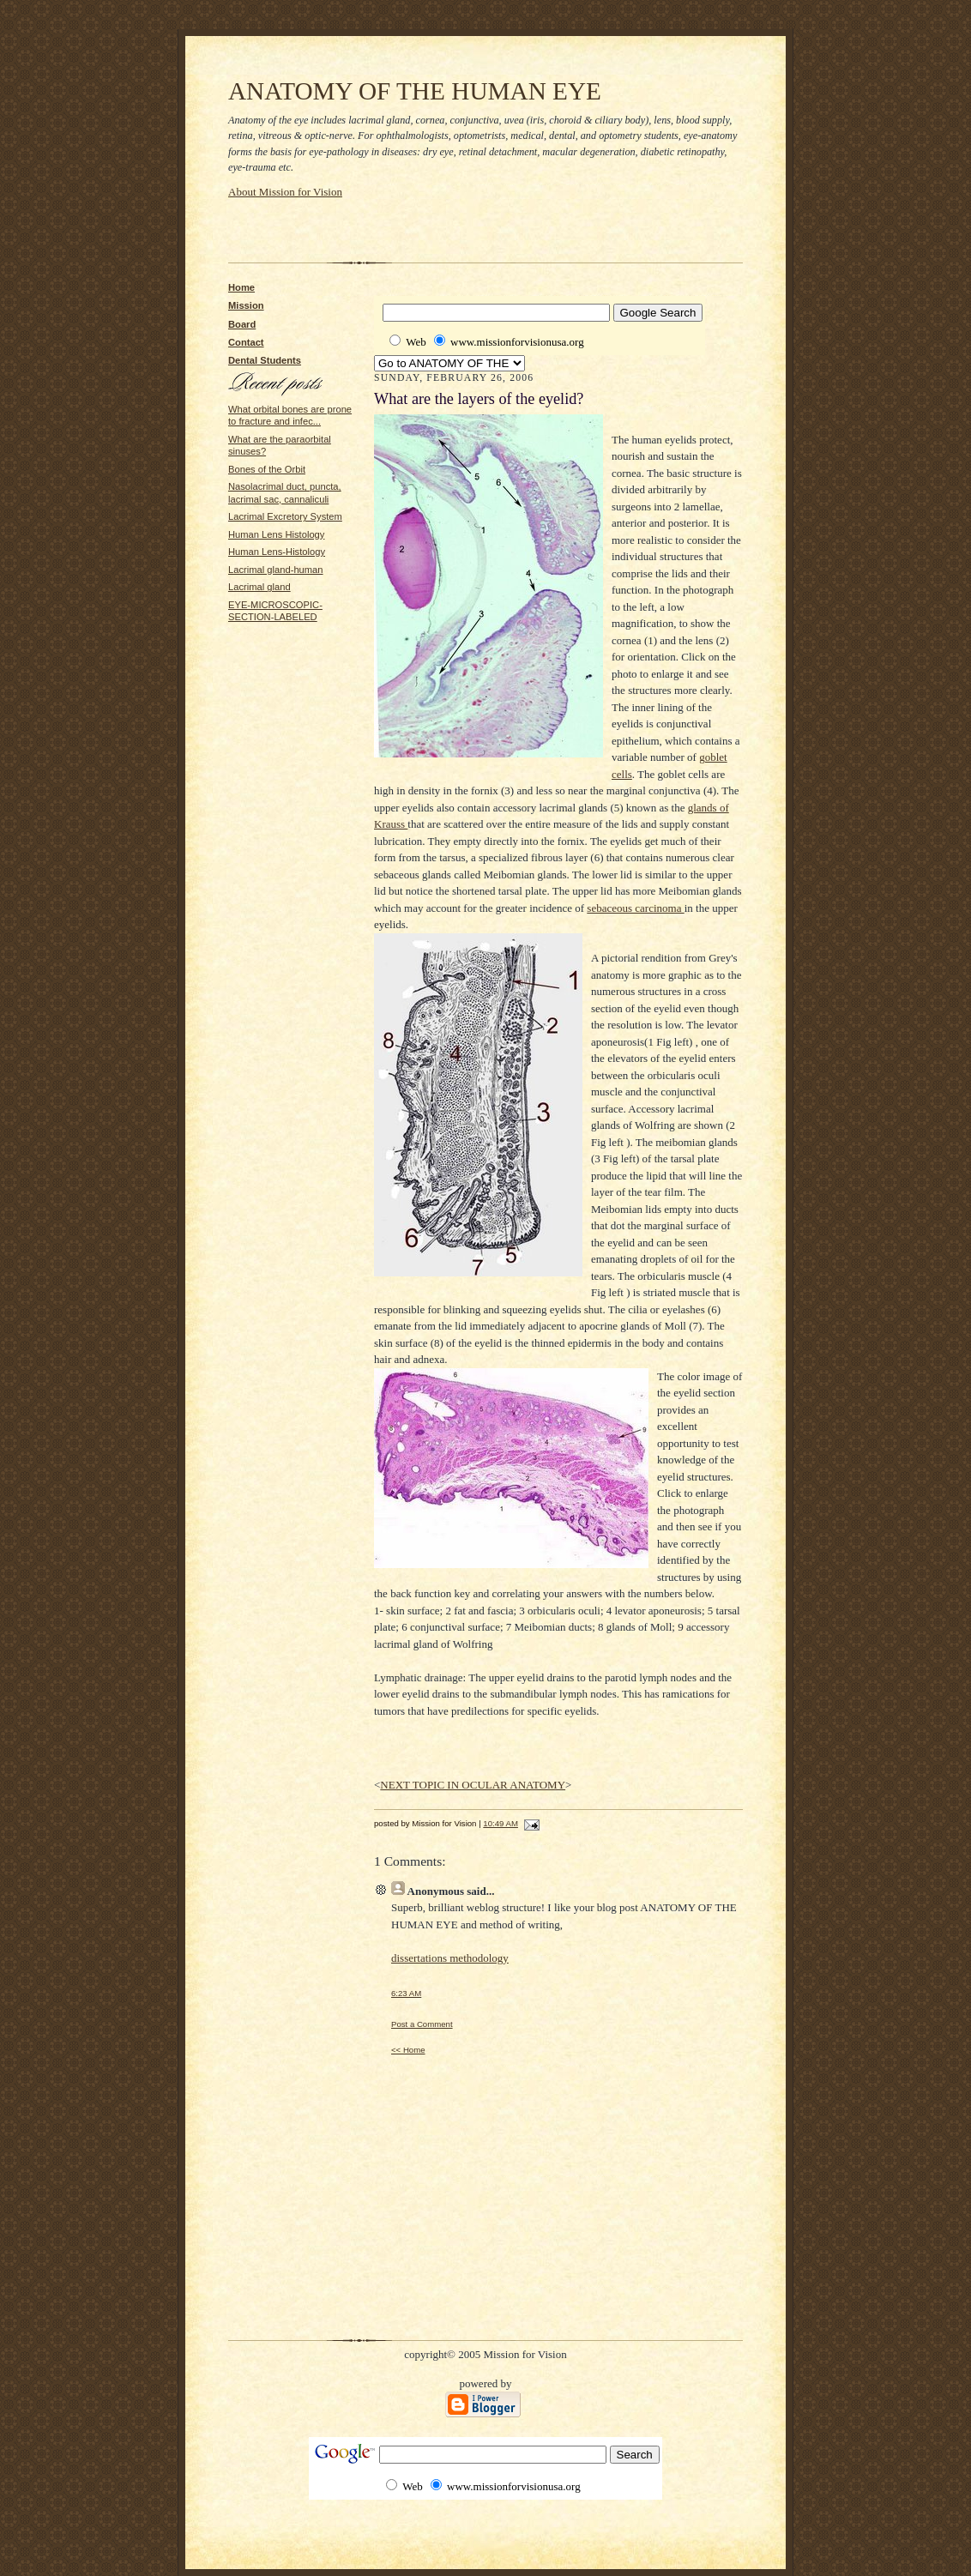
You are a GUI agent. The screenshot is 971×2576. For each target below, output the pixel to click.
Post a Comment (422, 2024)
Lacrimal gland (259, 587)
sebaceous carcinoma (635, 908)
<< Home (408, 2049)
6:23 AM (406, 1993)
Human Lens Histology (276, 534)
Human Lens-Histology (276, 551)
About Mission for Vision (285, 191)
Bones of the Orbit (266, 469)
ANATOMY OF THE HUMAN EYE (414, 91)
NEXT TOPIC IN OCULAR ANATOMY (472, 1784)
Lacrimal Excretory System (285, 516)
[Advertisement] (429, 225)
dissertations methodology (450, 1958)
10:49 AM (500, 1823)
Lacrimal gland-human (275, 569)
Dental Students (264, 360)
